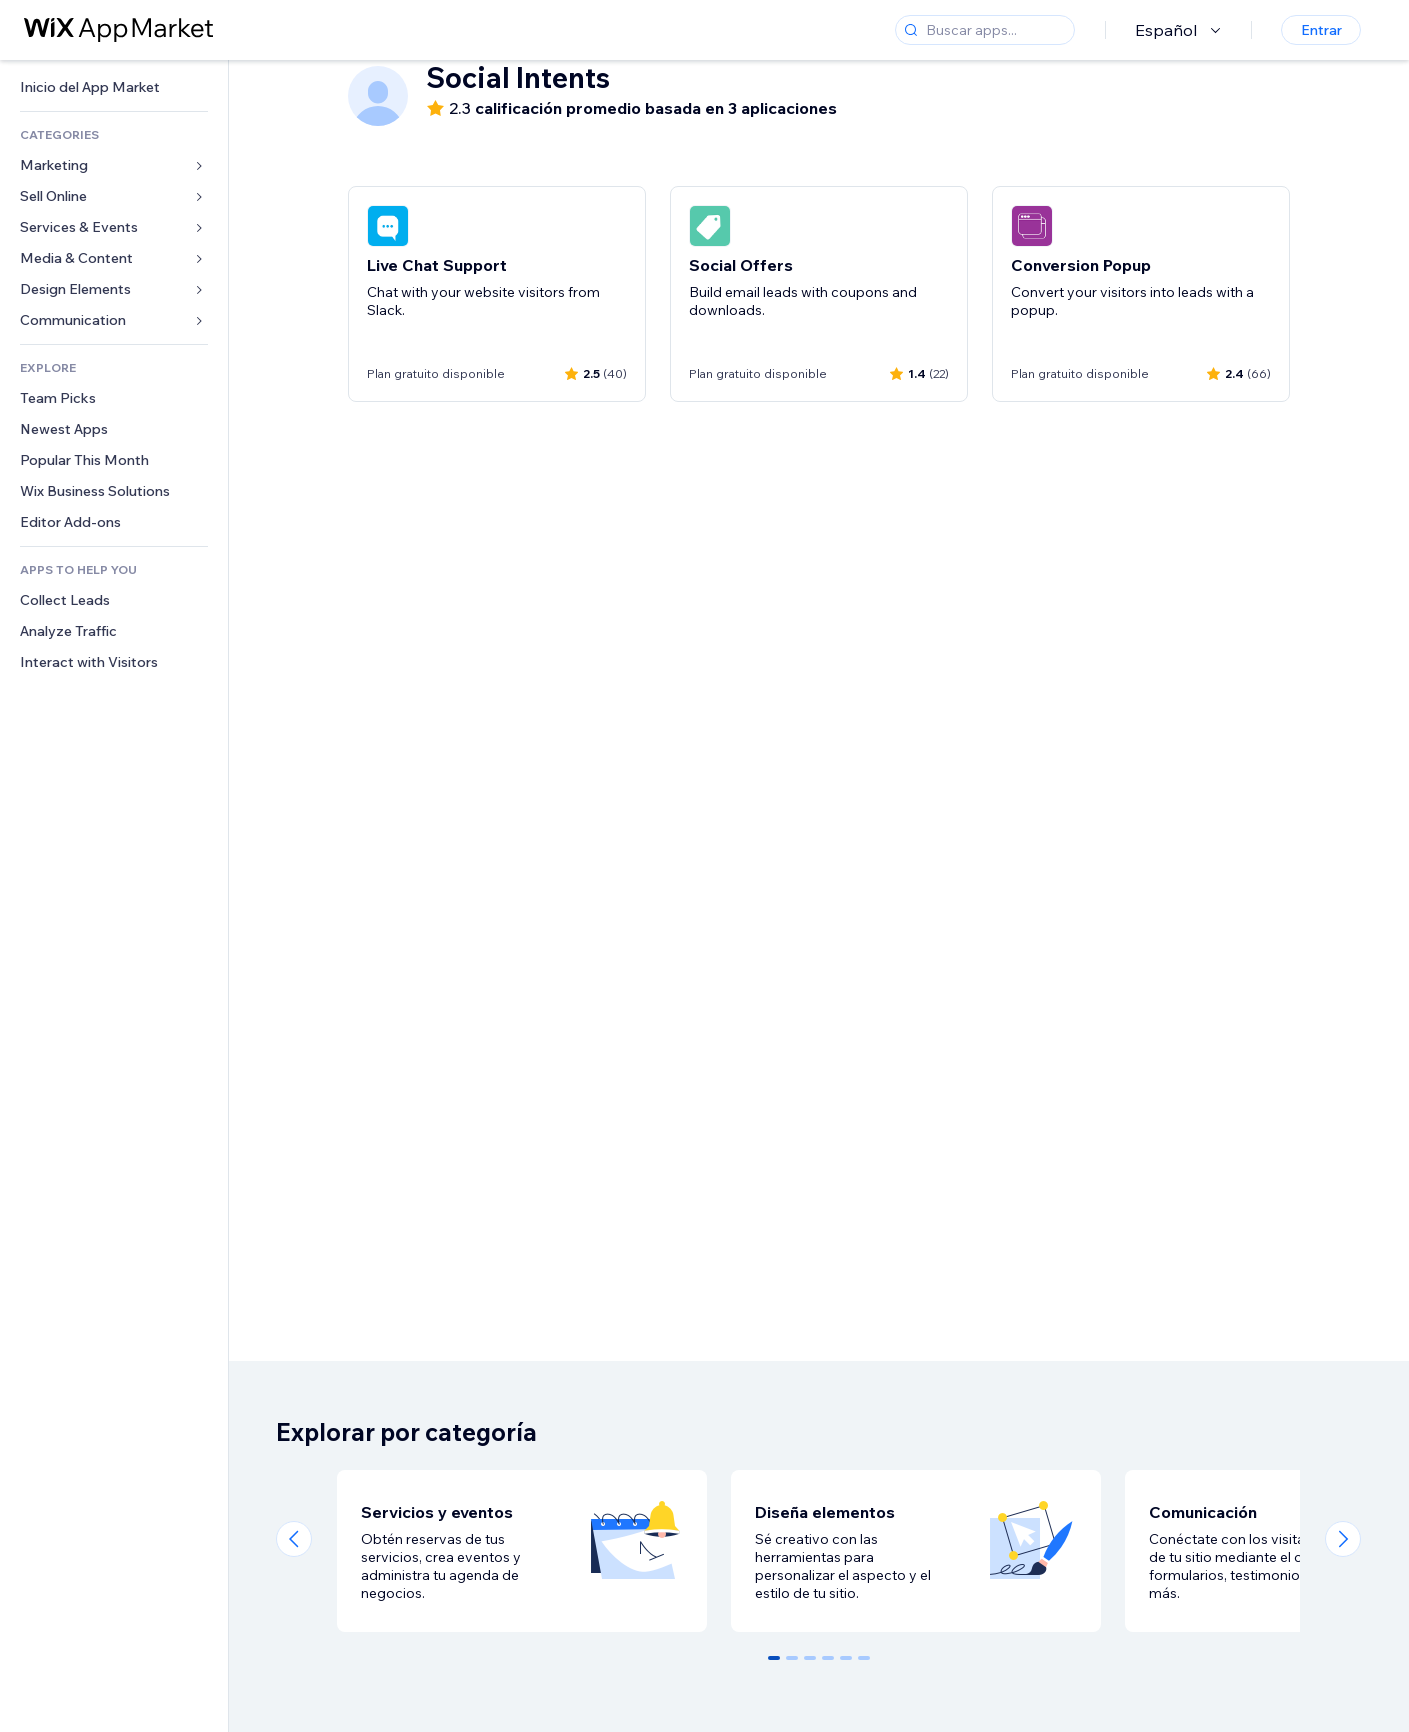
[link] (114, 87)
